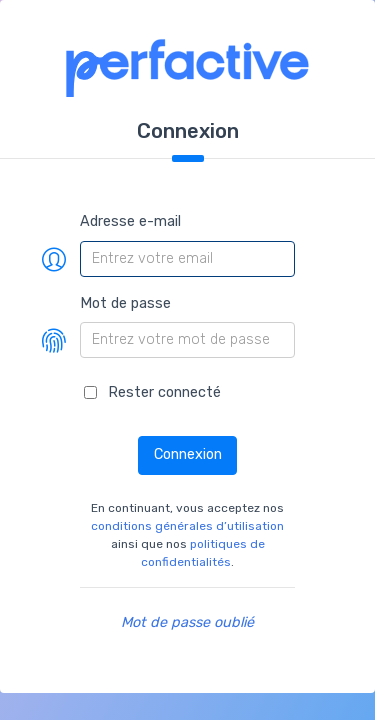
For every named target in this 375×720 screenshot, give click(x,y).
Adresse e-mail (130, 221)
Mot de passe (125, 303)
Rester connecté (164, 392)
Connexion (188, 454)
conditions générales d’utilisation (187, 526)
